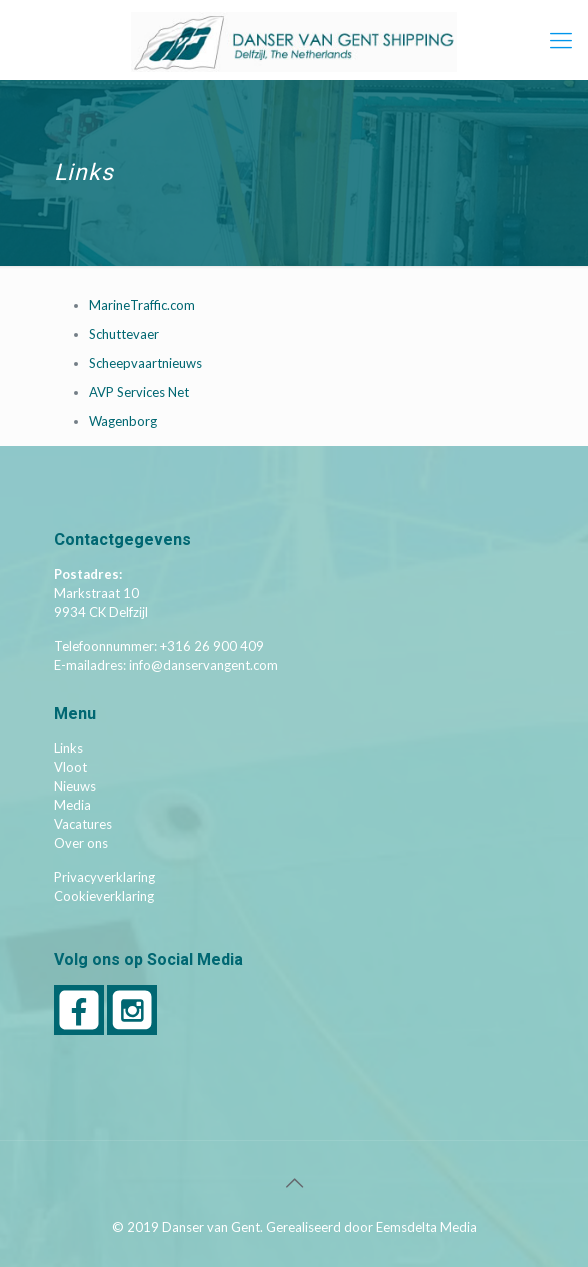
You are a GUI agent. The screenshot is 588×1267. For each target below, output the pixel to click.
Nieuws (75, 786)
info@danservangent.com (203, 665)
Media (72, 805)
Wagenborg (123, 421)
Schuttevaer (124, 334)
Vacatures (83, 824)
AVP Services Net (139, 392)
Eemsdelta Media (426, 1227)
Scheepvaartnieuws (145, 363)
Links (68, 748)
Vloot (70, 767)
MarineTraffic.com (142, 305)
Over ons (81, 843)
